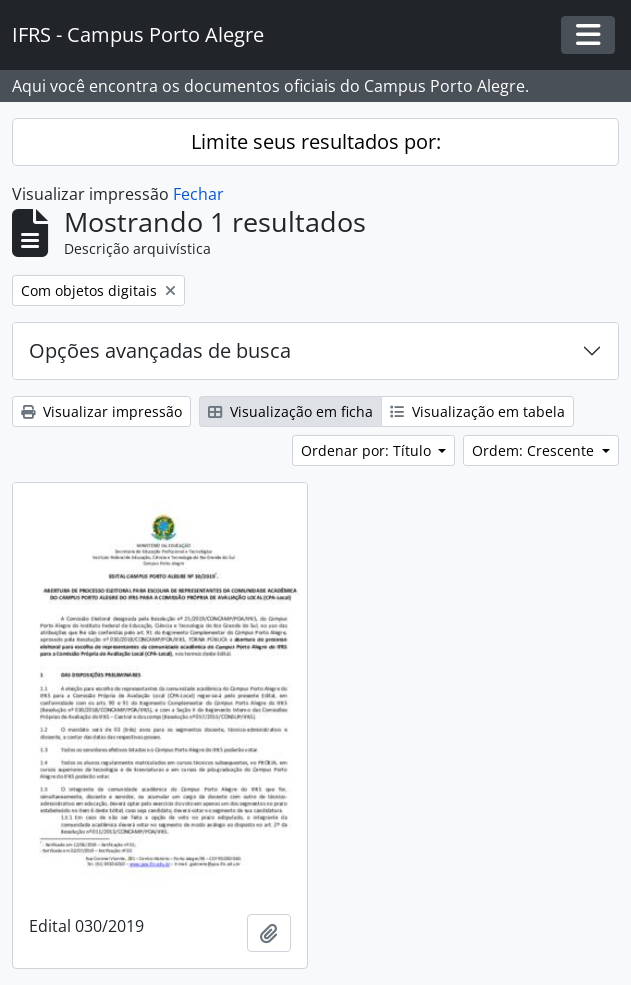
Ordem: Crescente (535, 450)
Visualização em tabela (477, 411)
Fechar (198, 194)
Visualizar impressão (101, 411)
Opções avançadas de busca (160, 350)
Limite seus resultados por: (316, 141)
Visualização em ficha (290, 411)
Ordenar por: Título (368, 450)
